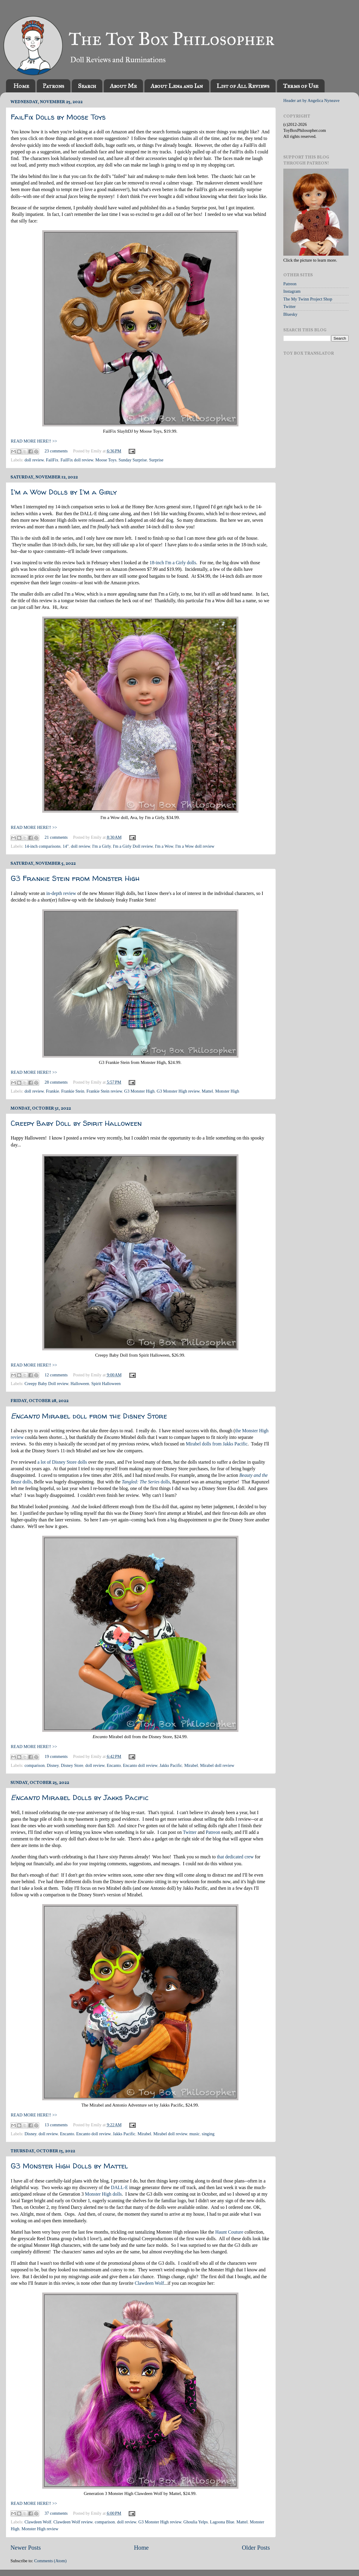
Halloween (80, 1383)
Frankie (52, 1091)
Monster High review (40, 2528)
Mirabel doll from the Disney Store (89, 1416)
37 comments (56, 2513)
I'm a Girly (101, 846)
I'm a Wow (164, 846)
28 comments (56, 1082)
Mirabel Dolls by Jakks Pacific (79, 1797)
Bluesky (290, 314)
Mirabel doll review (217, 1765)
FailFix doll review (76, 459)
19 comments (56, 1756)
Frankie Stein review (104, 1091)
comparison (35, 1765)
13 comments (56, 2124)
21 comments (56, 837)
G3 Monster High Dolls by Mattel (69, 2166)
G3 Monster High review (178, 1091)
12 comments (56, 1374)
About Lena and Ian (176, 85)
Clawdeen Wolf (149, 2283)
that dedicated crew (235, 1856)
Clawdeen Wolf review (72, 2521)
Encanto (114, 1765)
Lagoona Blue (222, 2521)
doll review (34, 459)
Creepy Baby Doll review (47, 1383)
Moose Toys (105, 459)
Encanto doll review (140, 1765)
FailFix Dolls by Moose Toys (58, 117)
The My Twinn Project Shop (307, 299)
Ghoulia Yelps (195, 2521)
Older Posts (256, 2547)
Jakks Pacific (170, 1765)
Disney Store (72, 1765)
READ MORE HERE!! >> (34, 441)
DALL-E (119, 2187)
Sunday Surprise (132, 459)
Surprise (156, 459)
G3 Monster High (139, 1091)
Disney (53, 1765)
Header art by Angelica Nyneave (311, 100)
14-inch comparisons (42, 846)
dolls (146, 1481)
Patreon (213, 1832)
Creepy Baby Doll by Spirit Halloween (76, 1123)
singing (208, 2133)
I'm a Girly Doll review (133, 846)
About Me (123, 85)
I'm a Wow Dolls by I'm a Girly (64, 492)
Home (21, 85)
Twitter (189, 1832)
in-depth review (61, 893)
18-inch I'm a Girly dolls (173, 562)
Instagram (292, 291)
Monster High (227, 1091)
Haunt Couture (229, 2232)
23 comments (56, 451)
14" (66, 846)
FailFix (52, 459)
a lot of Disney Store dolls (62, 1462)
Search (87, 85)
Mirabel (191, 1765)
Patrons (53, 85)
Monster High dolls (103, 2194)
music (194, 2133)
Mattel (207, 1091)
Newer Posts (25, 2547)
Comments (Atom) (50, 2560)
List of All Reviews (243, 85)
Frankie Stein (72, 1091)
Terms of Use (300, 85)
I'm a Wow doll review (195, 846)
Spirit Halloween (106, 1383)
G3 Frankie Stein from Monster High (75, 878)
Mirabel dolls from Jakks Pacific (217, 1443)
